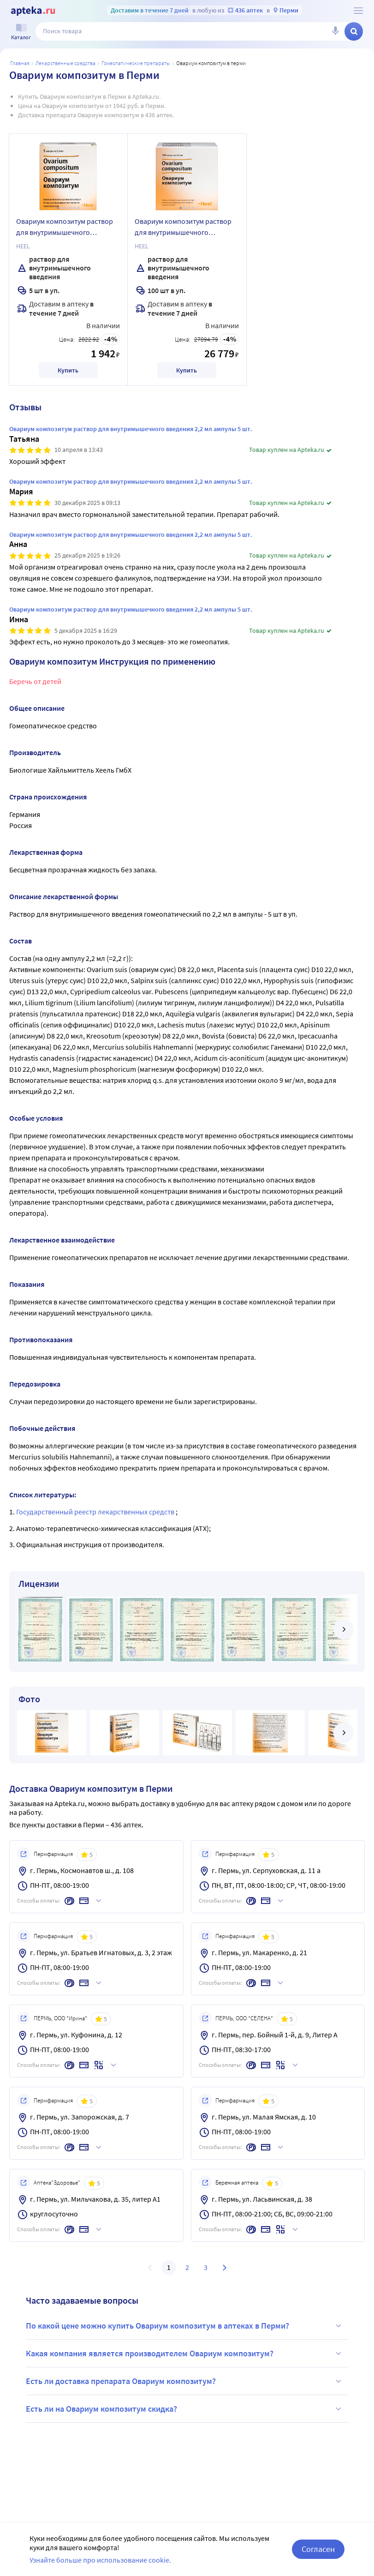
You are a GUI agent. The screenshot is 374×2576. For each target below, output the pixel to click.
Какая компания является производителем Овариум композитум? (185, 2353)
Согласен (318, 2549)
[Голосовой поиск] (335, 31)
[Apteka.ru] (33, 11)
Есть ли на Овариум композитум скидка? (185, 2408)
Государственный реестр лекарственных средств (96, 1511)
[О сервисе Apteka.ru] (358, 10)
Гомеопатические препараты (135, 63)
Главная (20, 63)
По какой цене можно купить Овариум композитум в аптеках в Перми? (185, 2325)
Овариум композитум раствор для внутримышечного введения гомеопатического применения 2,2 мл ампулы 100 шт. (185, 228)
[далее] (343, 1629)
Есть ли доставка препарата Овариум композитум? (185, 2381)
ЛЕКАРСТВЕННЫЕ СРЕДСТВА (65, 63)
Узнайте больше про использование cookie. (100, 2559)
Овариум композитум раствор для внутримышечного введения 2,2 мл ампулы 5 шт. (64, 228)
